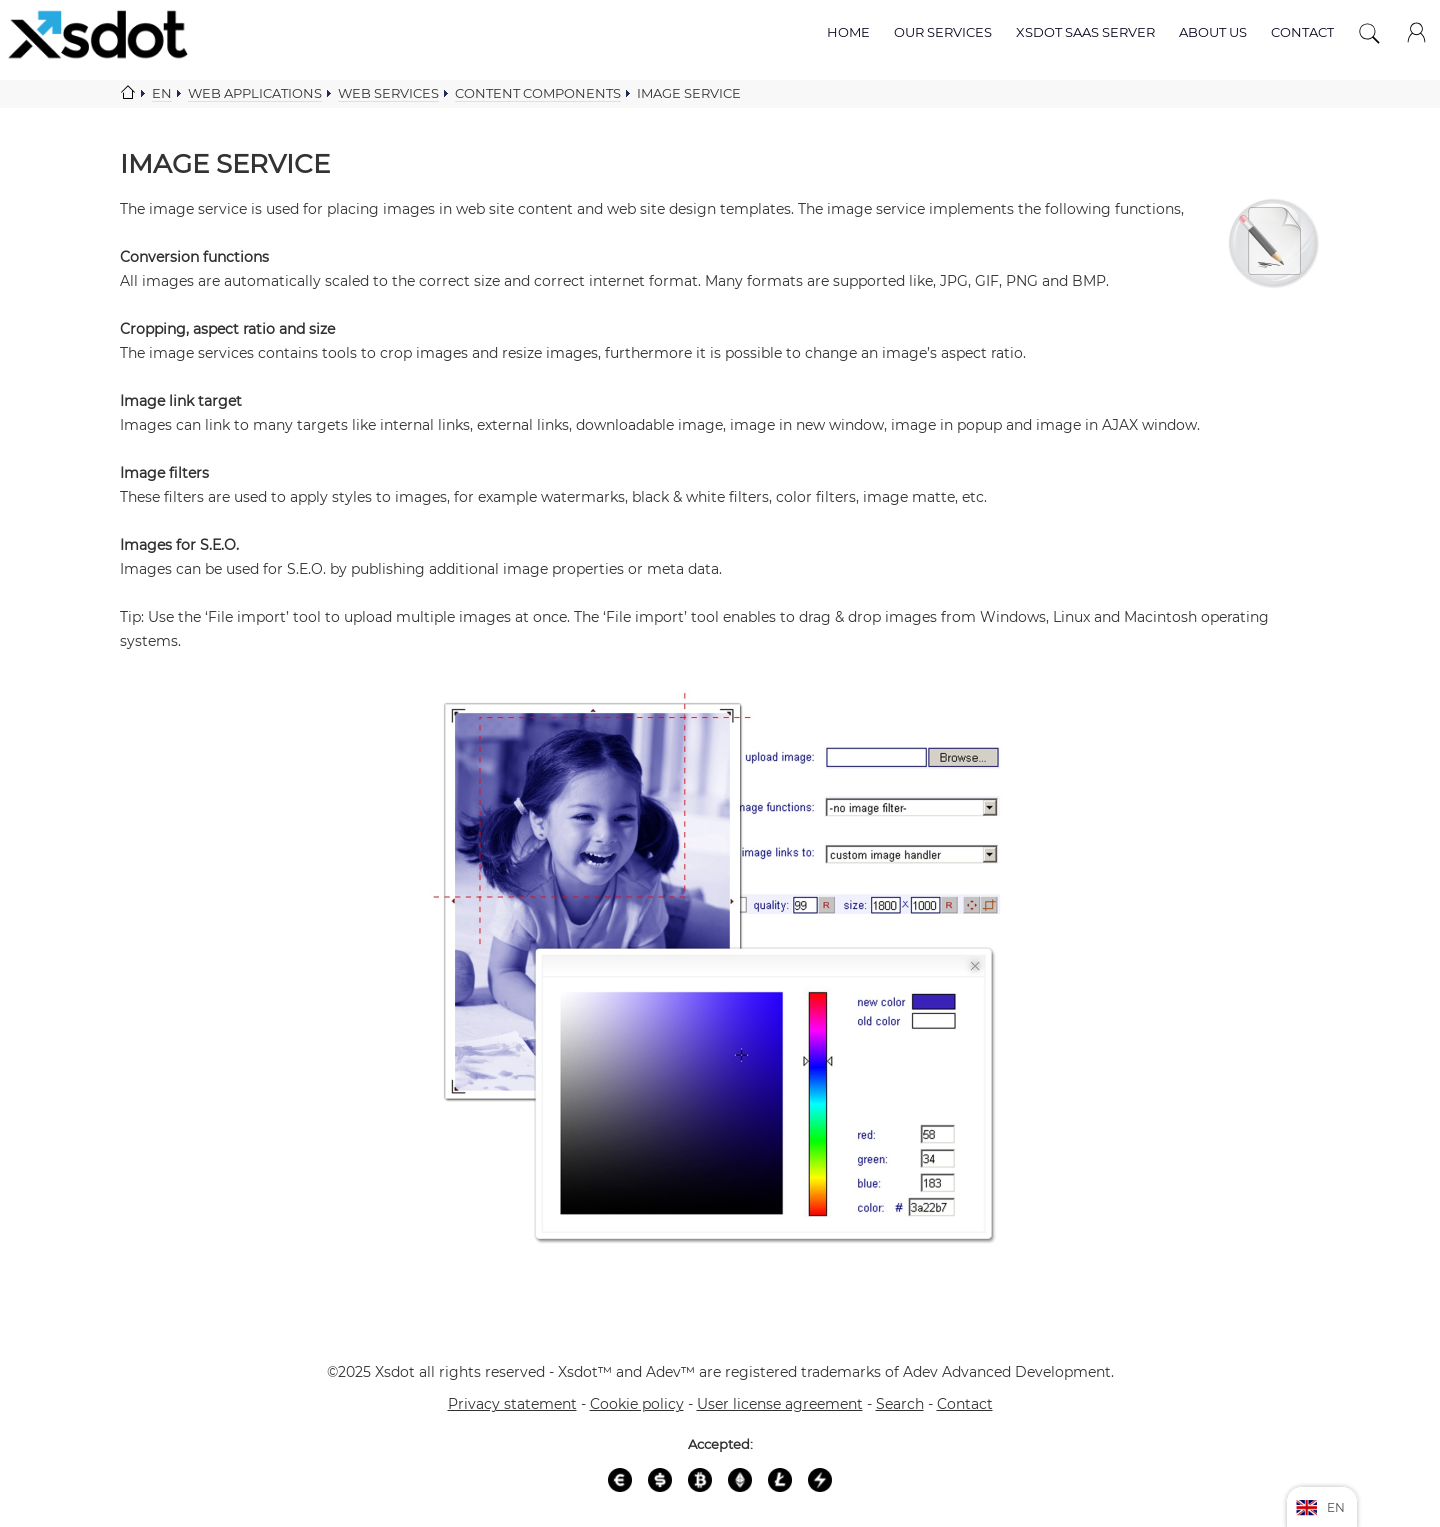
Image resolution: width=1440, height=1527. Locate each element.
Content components (538, 93)
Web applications (255, 93)
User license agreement (780, 1404)
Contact (1302, 32)
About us (1213, 32)
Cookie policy (637, 1404)
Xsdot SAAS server (1085, 32)
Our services (943, 32)
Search (900, 1404)
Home (848, 32)
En (162, 93)
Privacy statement (512, 1404)
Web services (388, 93)
